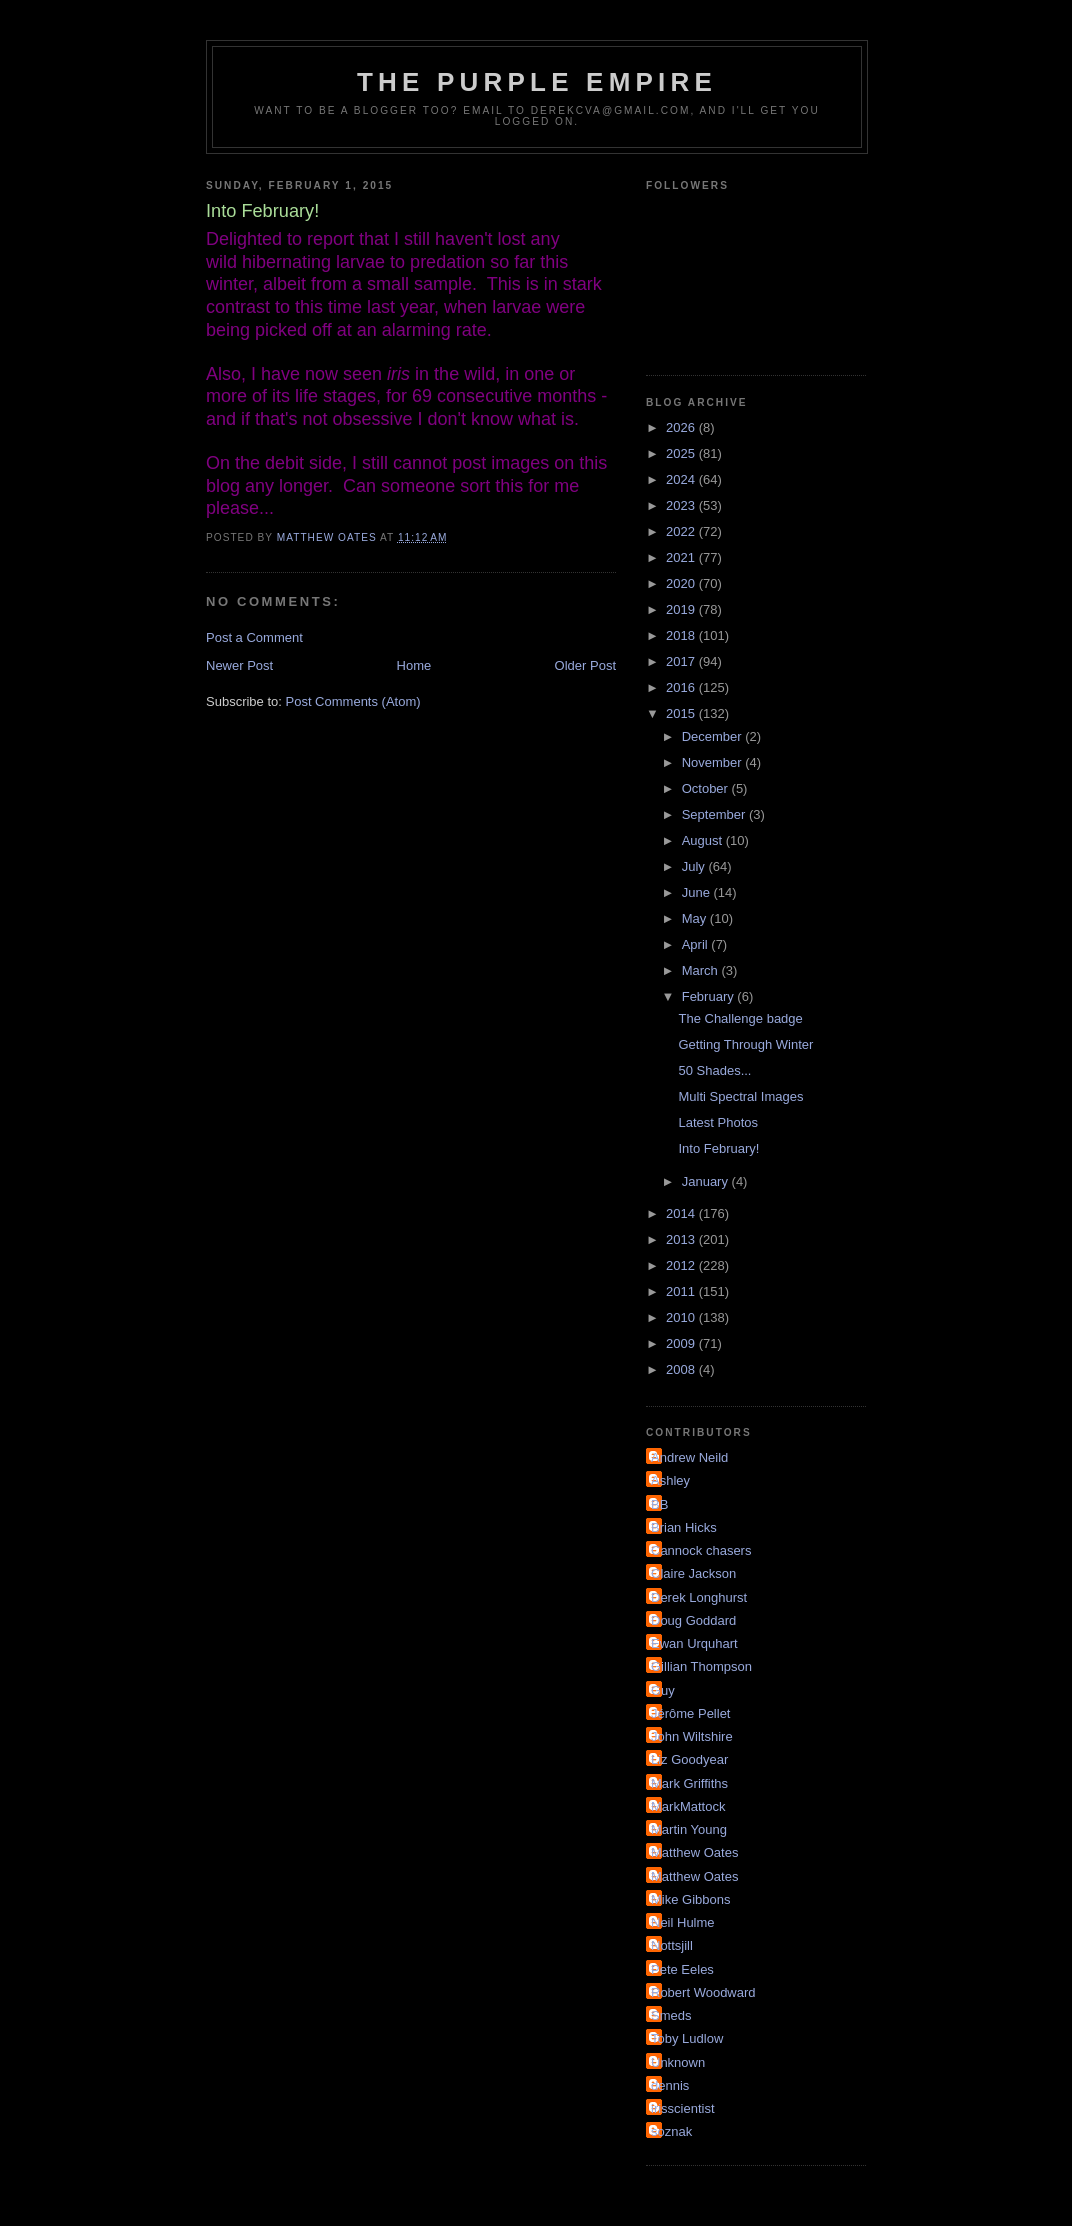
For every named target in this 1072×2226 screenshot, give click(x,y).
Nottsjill (672, 1945)
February (710, 996)
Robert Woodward (703, 1992)
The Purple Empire (537, 82)
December (714, 736)
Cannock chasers (701, 1550)
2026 (682, 427)
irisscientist (683, 2108)
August (704, 840)
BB (659, 1504)
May (696, 918)
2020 (682, 583)
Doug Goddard (693, 1620)
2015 (682, 713)
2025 (682, 453)
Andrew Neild (689, 1457)
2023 (682, 505)
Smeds (671, 2015)
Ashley (670, 1480)
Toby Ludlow (687, 2038)
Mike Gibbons (690, 1899)
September (715, 814)
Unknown (678, 2062)
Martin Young (689, 1829)
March (702, 970)
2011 (682, 1291)
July (695, 866)
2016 (682, 687)
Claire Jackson (693, 1573)
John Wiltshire (692, 1736)
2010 (682, 1317)
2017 (682, 661)
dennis (670, 2085)
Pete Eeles (682, 1969)
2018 (682, 635)
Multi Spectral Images (740, 1096)
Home (414, 665)
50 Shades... (714, 1070)
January (707, 1181)
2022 (682, 531)
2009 (682, 1343)
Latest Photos (718, 1122)
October (707, 788)
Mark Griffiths (689, 1783)
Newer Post (239, 665)
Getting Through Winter (745, 1044)
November (714, 762)
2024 (682, 479)
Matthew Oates (694, 1852)
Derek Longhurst (699, 1597)
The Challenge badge (740, 1018)
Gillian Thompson (701, 1666)
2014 (682, 1213)
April (697, 944)
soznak (671, 2131)
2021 (682, 557)
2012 (682, 1265)
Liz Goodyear (689, 1759)
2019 (682, 609)
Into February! (718, 1148)
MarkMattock (688, 1806)
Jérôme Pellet (690, 1713)
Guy (663, 1690)
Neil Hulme (683, 1922)
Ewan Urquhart (694, 1643)
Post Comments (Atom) (353, 701)
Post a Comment (254, 637)
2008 (682, 1369)
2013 (682, 1239)
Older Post (585, 665)
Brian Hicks (684, 1527)
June (698, 892)
